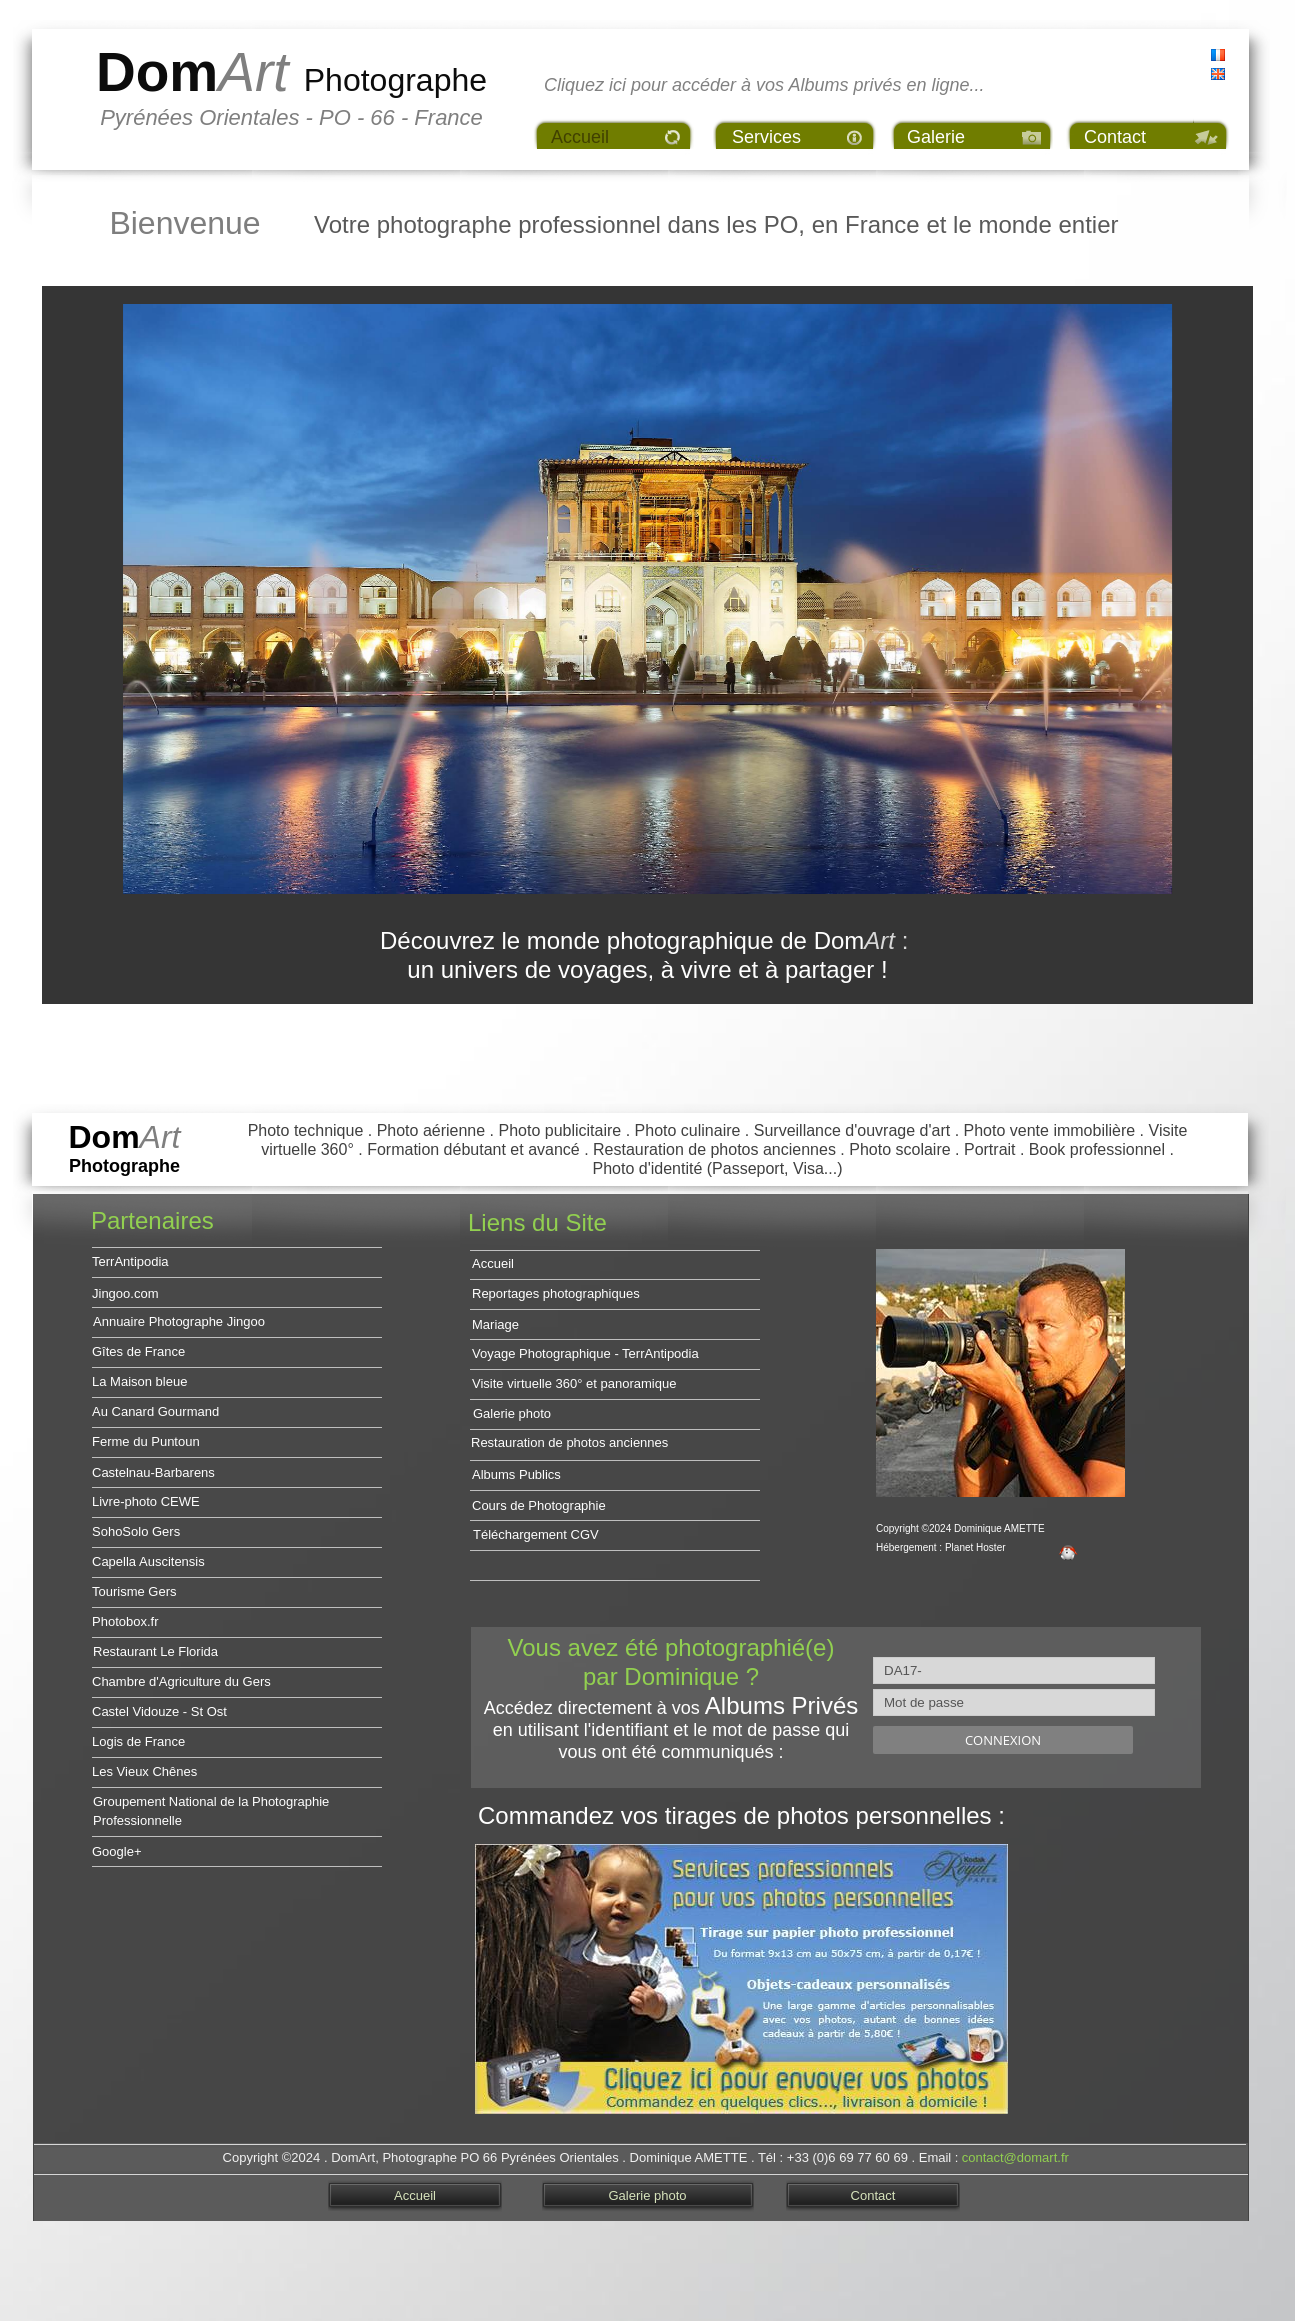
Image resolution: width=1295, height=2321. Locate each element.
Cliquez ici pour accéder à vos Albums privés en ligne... (764, 85)
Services (766, 137)
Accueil (580, 137)
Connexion (1003, 1740)
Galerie (936, 137)
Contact (1115, 137)
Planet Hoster (975, 1547)
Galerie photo (647, 2195)
